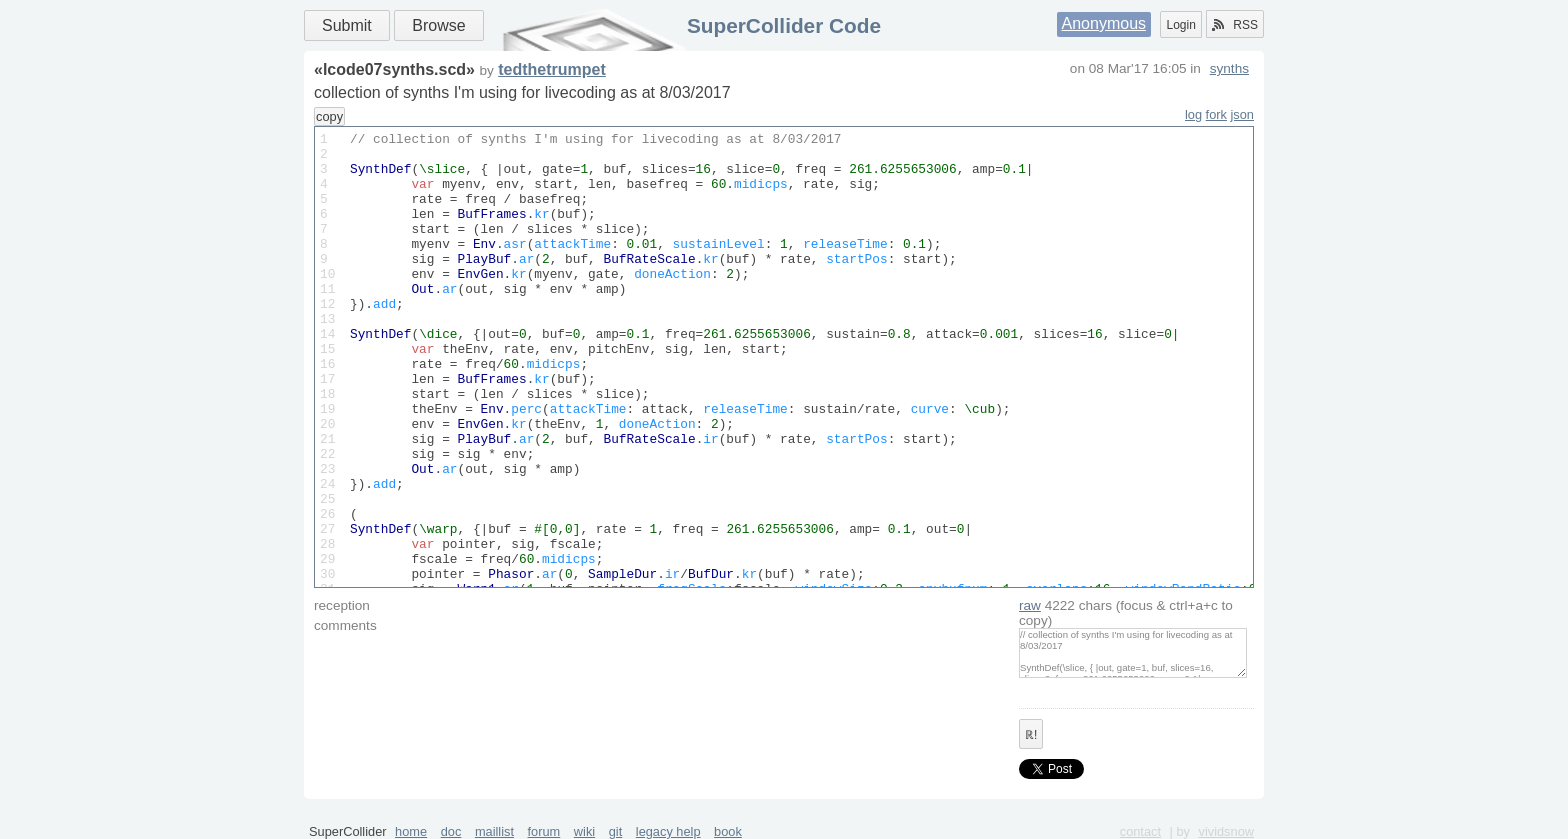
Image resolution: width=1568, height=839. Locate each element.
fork (1216, 114)
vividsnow (1226, 831)
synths (1229, 68)
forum (544, 831)
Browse (438, 25)
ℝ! (1031, 735)
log (1193, 114)
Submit (347, 25)
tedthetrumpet (552, 69)
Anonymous (1104, 23)
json (1242, 114)
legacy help (668, 831)
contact (1140, 831)
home (411, 831)
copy (329, 116)
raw (1030, 605)
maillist (494, 831)
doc (451, 831)
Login (1180, 25)
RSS (1235, 25)
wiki (584, 831)
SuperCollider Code (784, 25)
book (728, 831)
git (616, 831)
